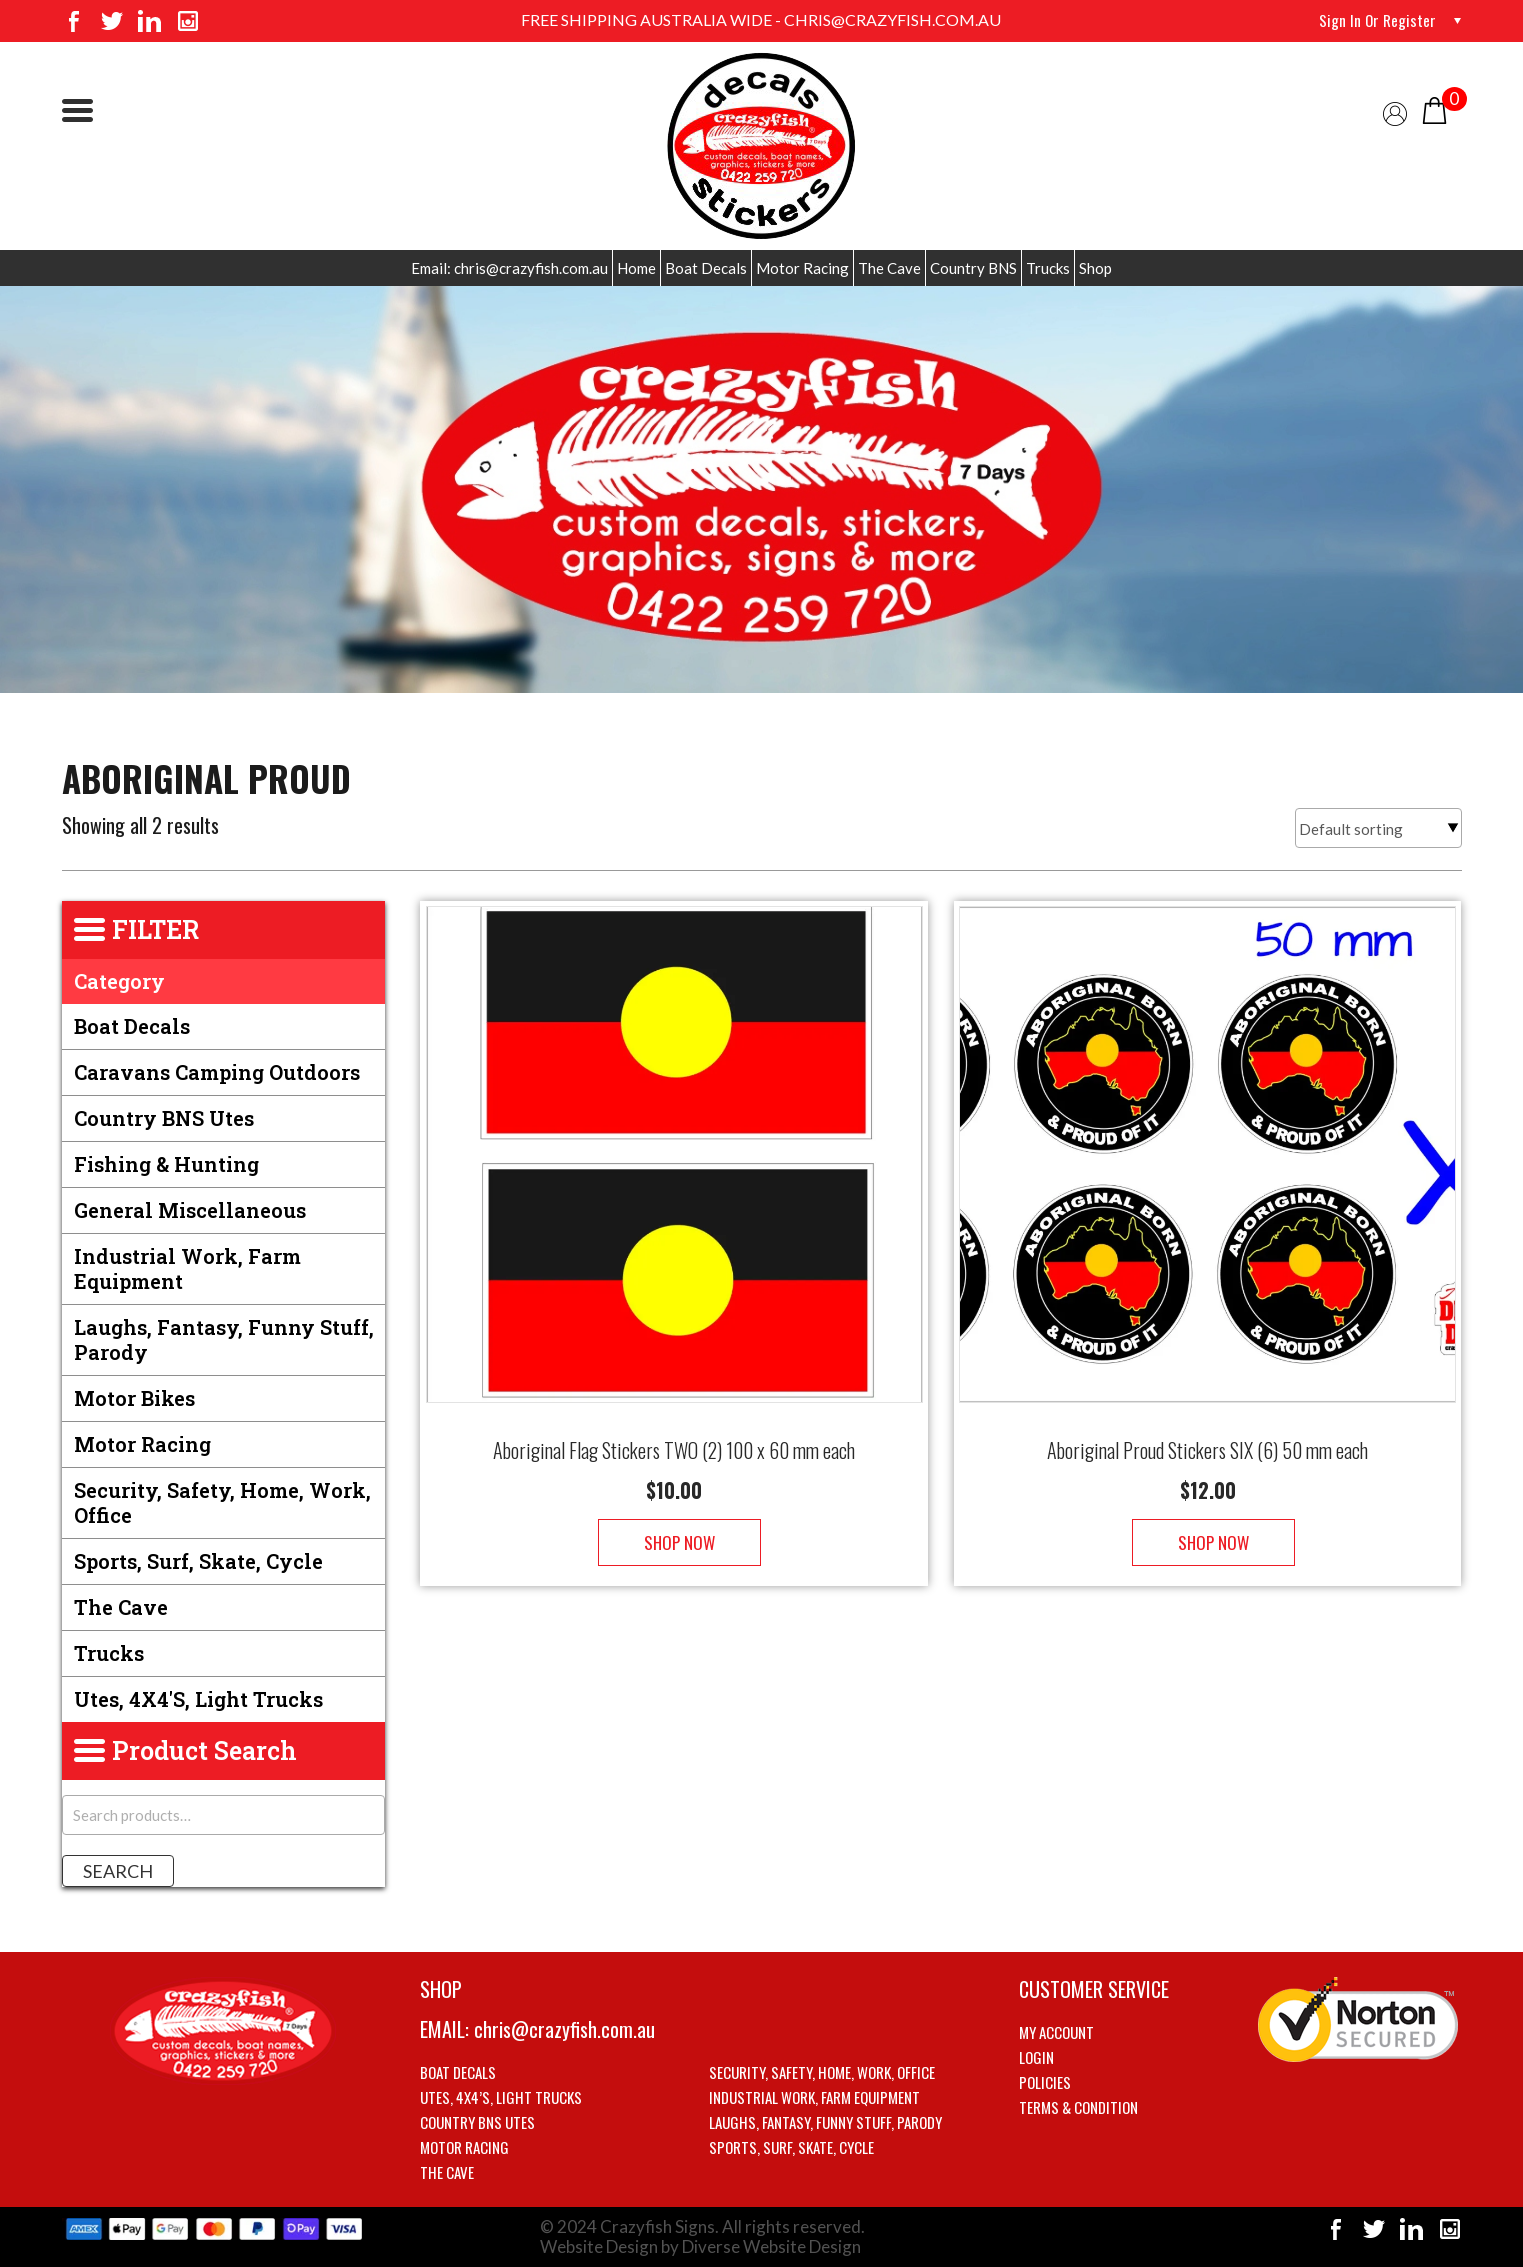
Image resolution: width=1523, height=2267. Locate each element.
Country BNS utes (164, 1118)
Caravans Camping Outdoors (217, 1072)
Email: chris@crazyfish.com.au (509, 268)
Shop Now (674, 1522)
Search (118, 1871)
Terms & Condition (1078, 2107)
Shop (1095, 268)
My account (1056, 2032)
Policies (1045, 2082)
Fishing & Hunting (166, 1164)
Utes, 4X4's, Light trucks (198, 1699)
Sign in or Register (1376, 20)
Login (1036, 2057)
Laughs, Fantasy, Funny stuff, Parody (224, 1339)
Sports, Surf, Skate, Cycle (198, 1561)
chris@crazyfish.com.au (564, 2029)
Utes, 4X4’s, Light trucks (501, 2097)
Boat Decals (706, 268)
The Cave (889, 268)
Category (119, 981)
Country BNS (973, 268)
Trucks (1048, 268)
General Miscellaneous (190, 1210)
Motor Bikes (134, 1398)
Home (636, 268)
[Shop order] (1378, 828)
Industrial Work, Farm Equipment (187, 1268)
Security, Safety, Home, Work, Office (222, 1502)
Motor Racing (802, 268)
